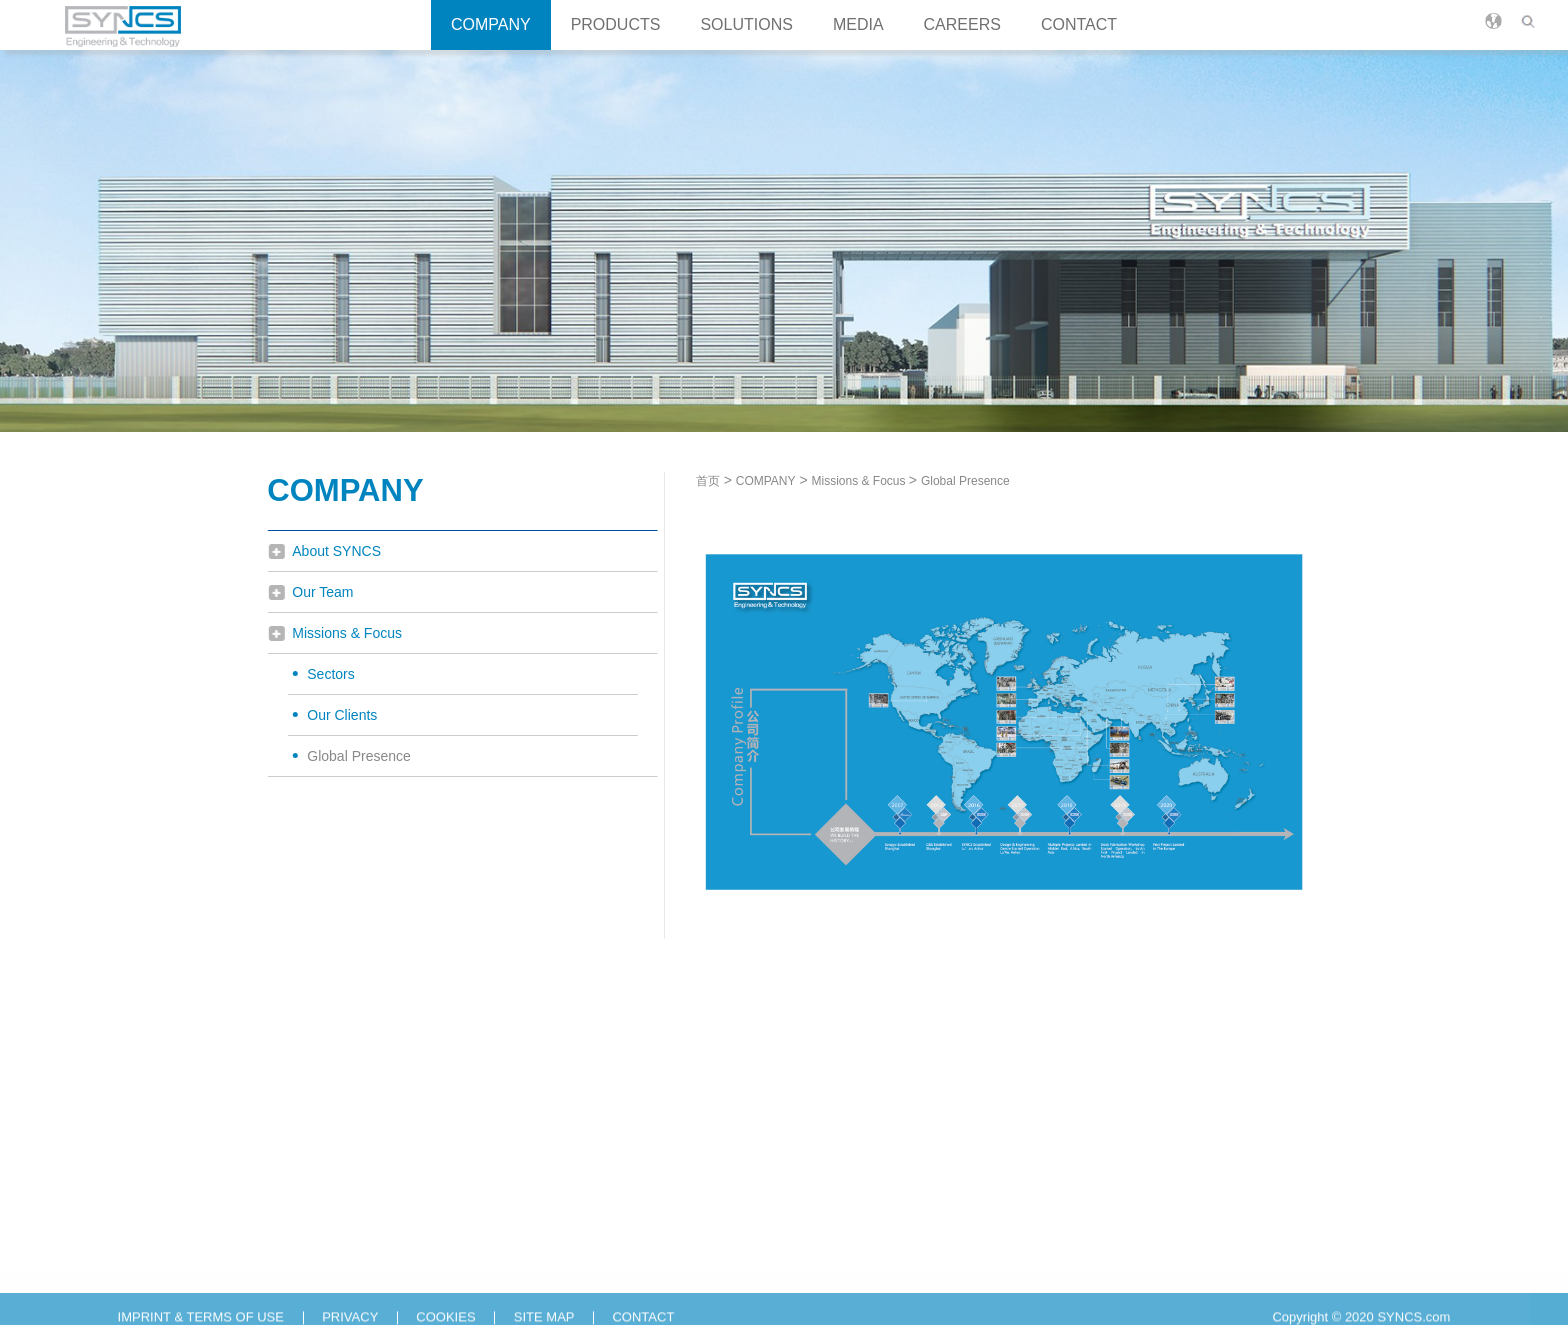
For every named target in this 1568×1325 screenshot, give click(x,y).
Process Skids (315, 1245)
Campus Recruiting (881, 1274)
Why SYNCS (863, 1216)
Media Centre (712, 1245)
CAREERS (962, 24)
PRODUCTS (616, 24)
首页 (720, 481)
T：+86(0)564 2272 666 (1070, 1216)
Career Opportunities (886, 1245)
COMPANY (491, 24)
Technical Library (722, 1274)
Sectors (323, 674)
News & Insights (719, 1216)
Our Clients (335, 715)
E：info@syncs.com (1059, 1245)
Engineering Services (538, 1245)
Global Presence (352, 756)
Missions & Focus (340, 633)
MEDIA (858, 24)
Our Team (315, 592)
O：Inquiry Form (1049, 1274)
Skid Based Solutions (538, 1274)
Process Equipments (333, 1216)
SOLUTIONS (746, 24)
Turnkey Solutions (529, 1216)
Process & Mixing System (347, 1274)
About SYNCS (329, 551)
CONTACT (1079, 24)
